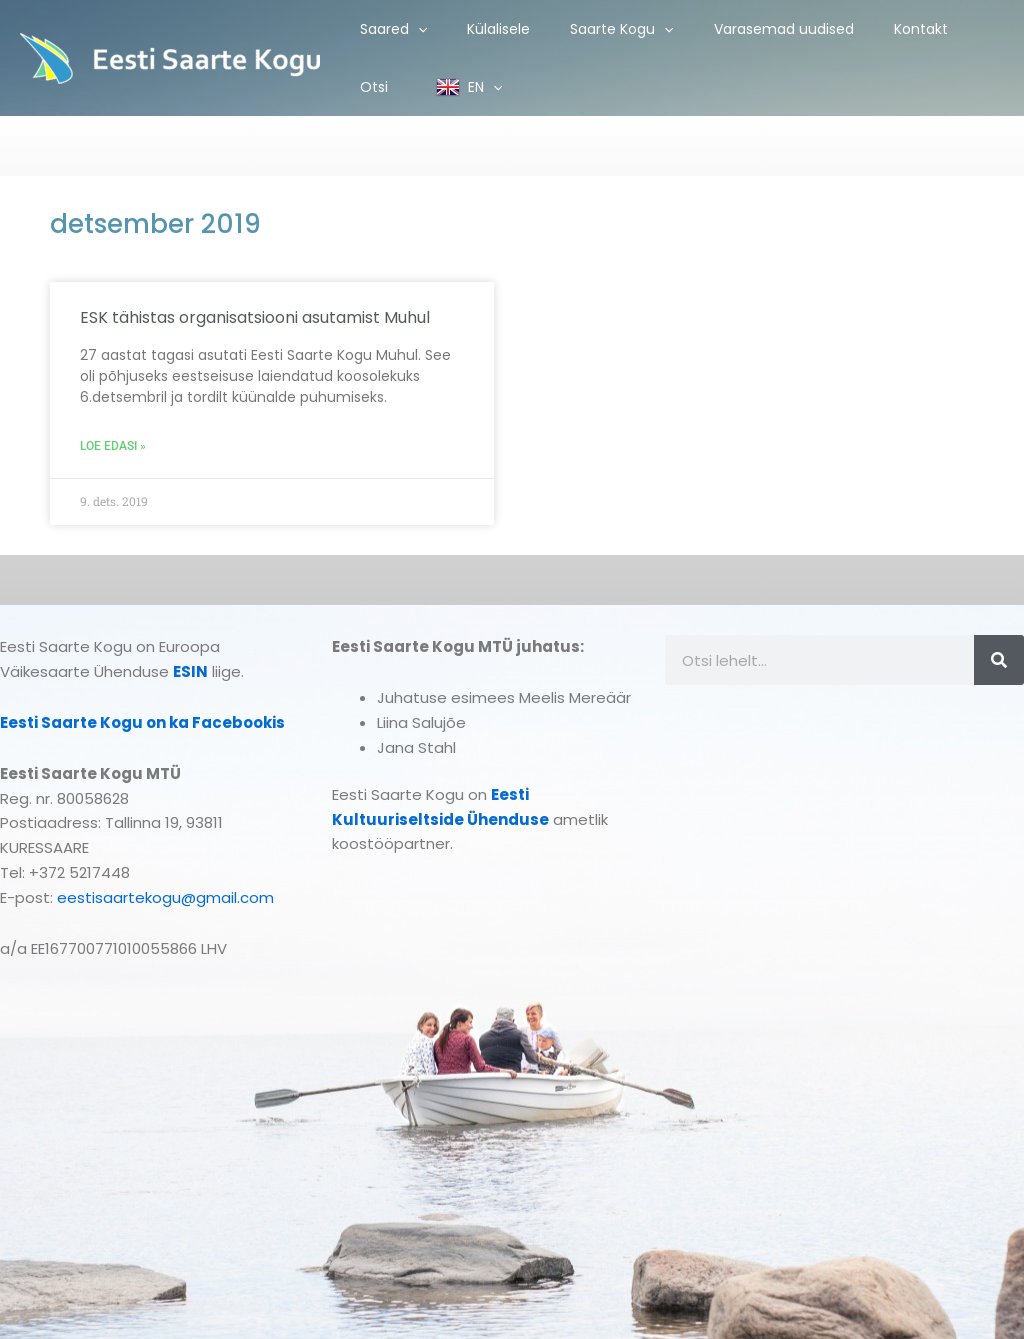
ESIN (190, 671)
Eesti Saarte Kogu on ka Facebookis (142, 722)
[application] (418, 29)
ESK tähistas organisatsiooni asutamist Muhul (255, 317)
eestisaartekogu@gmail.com (165, 897)
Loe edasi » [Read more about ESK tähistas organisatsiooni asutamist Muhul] (113, 446)
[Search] (999, 660)
